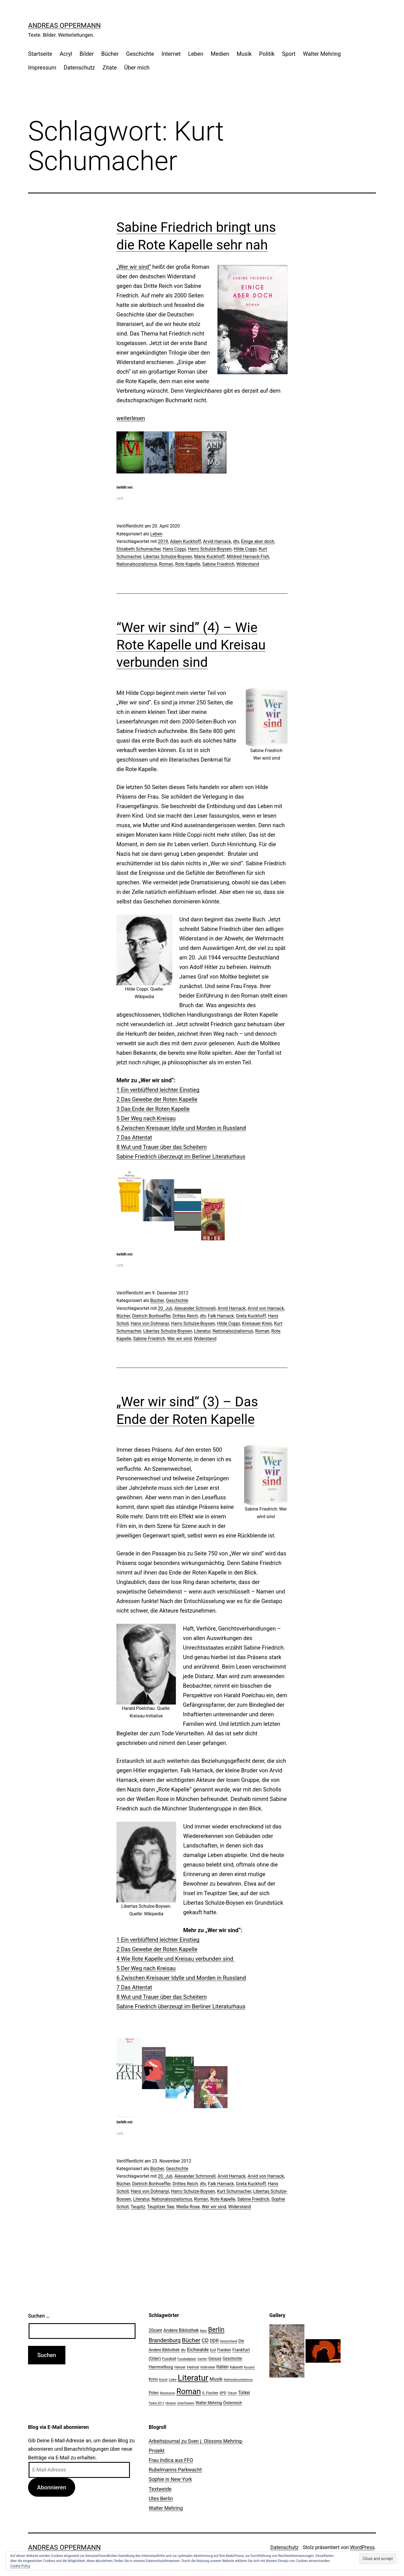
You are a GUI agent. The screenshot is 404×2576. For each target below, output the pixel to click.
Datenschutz (79, 67)
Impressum (42, 67)
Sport (288, 53)
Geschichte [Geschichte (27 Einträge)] (232, 2358)
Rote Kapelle (187, 564)
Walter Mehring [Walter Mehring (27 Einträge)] (209, 2403)
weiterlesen (130, 418)
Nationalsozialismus (136, 564)
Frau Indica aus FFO (171, 2460)
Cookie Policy (20, 2566)
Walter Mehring (322, 53)
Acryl (65, 53)
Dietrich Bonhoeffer (151, 1316)
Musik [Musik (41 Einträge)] (216, 2379)
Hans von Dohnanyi (150, 1323)
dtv (236, 541)
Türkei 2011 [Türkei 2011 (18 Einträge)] (156, 2403)
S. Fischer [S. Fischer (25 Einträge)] (210, 2393)
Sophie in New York (170, 2479)
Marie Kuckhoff (209, 556)
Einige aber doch (257, 541)
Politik (267, 53)
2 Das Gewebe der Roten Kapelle (156, 1099)
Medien (220, 53)
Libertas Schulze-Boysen (167, 556)
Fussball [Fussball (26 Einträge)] (169, 2358)
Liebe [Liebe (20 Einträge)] (172, 2379)
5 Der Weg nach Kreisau (146, 1118)
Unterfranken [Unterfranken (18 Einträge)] (185, 2403)
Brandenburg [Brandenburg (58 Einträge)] (165, 2340)
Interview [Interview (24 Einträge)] (207, 2367)
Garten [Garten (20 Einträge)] (202, 2359)
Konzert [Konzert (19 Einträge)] (249, 2367)
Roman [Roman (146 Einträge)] (188, 2391)
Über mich (137, 67)
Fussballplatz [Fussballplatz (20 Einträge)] (187, 2359)
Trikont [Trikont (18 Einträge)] (232, 2393)
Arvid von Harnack (266, 1308)
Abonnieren (51, 2487)
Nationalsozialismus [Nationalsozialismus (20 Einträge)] (238, 2379)
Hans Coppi (174, 549)
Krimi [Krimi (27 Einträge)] (153, 2379)
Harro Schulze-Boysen (210, 549)
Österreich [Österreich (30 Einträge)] (232, 2402)
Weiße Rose (188, 2206)
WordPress (362, 2547)
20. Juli (165, 1308)
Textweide (160, 2489)
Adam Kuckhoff (185, 541)
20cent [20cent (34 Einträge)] (155, 2330)
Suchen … (39, 2316)
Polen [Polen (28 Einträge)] (154, 2392)
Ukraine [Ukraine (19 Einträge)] (171, 2403)
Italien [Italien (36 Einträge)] (222, 2366)
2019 (163, 541)
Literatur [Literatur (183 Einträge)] (193, 2378)
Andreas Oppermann (64, 25)
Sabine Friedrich (218, 564)
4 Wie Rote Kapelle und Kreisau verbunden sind (175, 1958)
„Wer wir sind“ (133, 266)
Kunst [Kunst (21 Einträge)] (163, 2379)
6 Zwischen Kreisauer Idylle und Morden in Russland (181, 1128)
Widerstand (247, 564)
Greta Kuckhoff (251, 1316)
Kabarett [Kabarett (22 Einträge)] (236, 2367)
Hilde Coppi (245, 549)
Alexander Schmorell (195, 1308)
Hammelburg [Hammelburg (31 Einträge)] (161, 2366)
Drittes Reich (185, 1316)
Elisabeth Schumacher (138, 549)
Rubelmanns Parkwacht (175, 2470)
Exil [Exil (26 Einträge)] (213, 2350)
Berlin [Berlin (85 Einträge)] (216, 2330)
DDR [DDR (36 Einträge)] (214, 2340)
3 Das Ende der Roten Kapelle (153, 1109)
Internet (171, 53)
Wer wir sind (179, 1338)
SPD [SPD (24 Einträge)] (222, 2393)
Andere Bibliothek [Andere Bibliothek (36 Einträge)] (181, 2330)
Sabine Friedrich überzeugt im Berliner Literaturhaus (180, 1156)
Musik (244, 53)
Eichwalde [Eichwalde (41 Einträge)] (198, 2349)
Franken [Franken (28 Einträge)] (224, 2350)
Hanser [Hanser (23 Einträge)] (179, 2367)
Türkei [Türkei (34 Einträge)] (244, 2392)
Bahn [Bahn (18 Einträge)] (203, 2331)
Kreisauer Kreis (257, 1323)
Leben (195, 53)
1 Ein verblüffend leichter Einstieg (157, 1089)
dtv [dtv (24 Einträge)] (183, 2350)
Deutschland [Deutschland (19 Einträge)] (228, 2341)
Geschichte (140, 53)
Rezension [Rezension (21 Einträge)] (167, 2393)
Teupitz (137, 2206)
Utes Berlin (161, 2498)
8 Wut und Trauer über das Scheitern (161, 1147)
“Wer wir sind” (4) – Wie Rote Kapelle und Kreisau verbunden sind (191, 644)
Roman (166, 564)
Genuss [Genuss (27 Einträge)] (215, 2358)
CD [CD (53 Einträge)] (205, 2340)
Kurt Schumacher (234, 2191)
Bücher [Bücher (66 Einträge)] (191, 2340)
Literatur (202, 1331)
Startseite (40, 53)
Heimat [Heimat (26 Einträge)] (193, 2367)
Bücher (110, 53)
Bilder (87, 53)
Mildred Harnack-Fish (248, 556)
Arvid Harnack (217, 541)
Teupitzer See (160, 2206)
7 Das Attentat (134, 1137)
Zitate (109, 67)
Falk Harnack (221, 1316)
